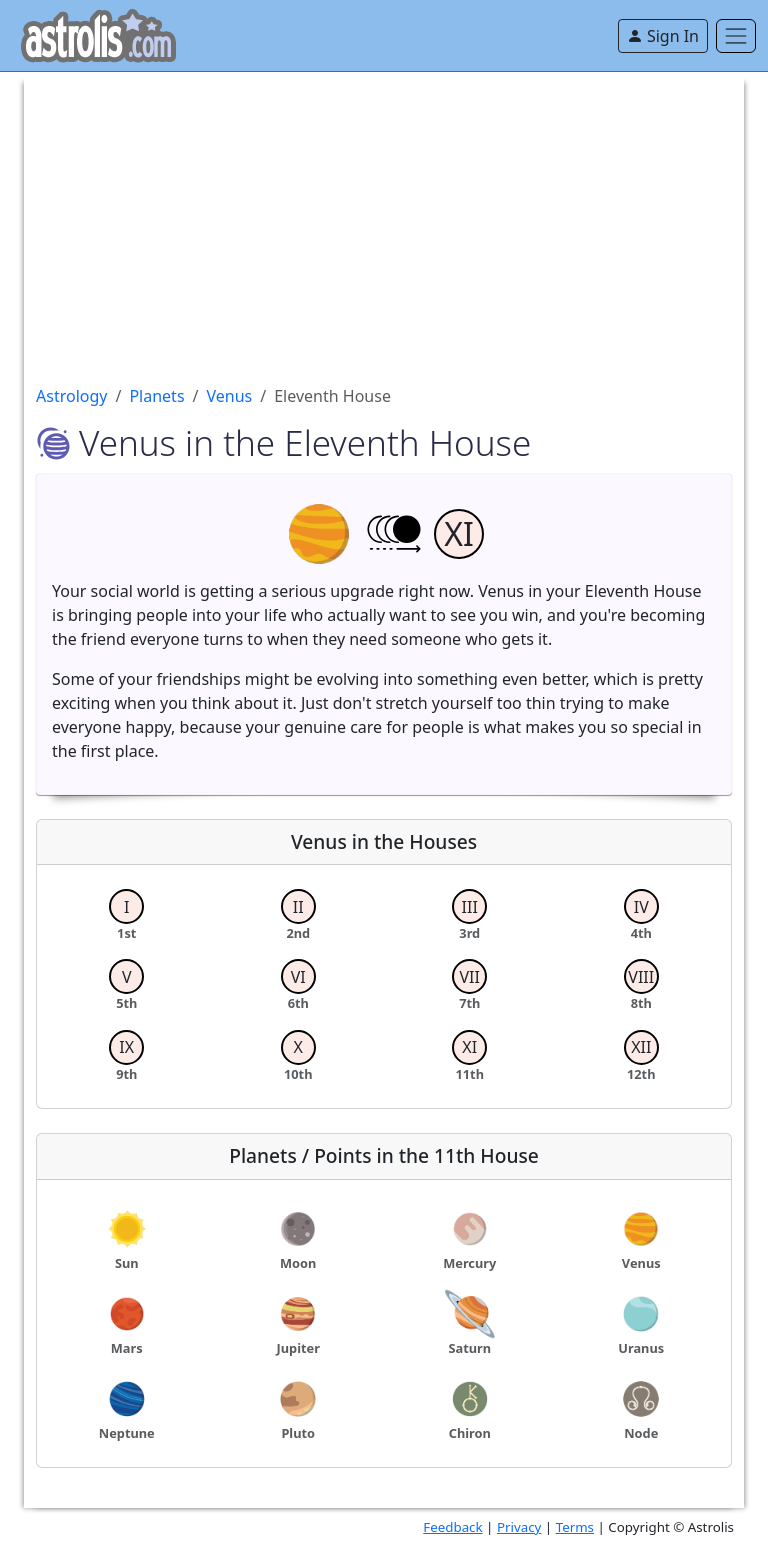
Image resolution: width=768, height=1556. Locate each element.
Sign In (663, 36)
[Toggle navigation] (736, 36)
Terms (575, 1527)
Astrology (71, 396)
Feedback (452, 1527)
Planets (156, 396)
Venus (230, 396)
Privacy (519, 1527)
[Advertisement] (384, 212)
